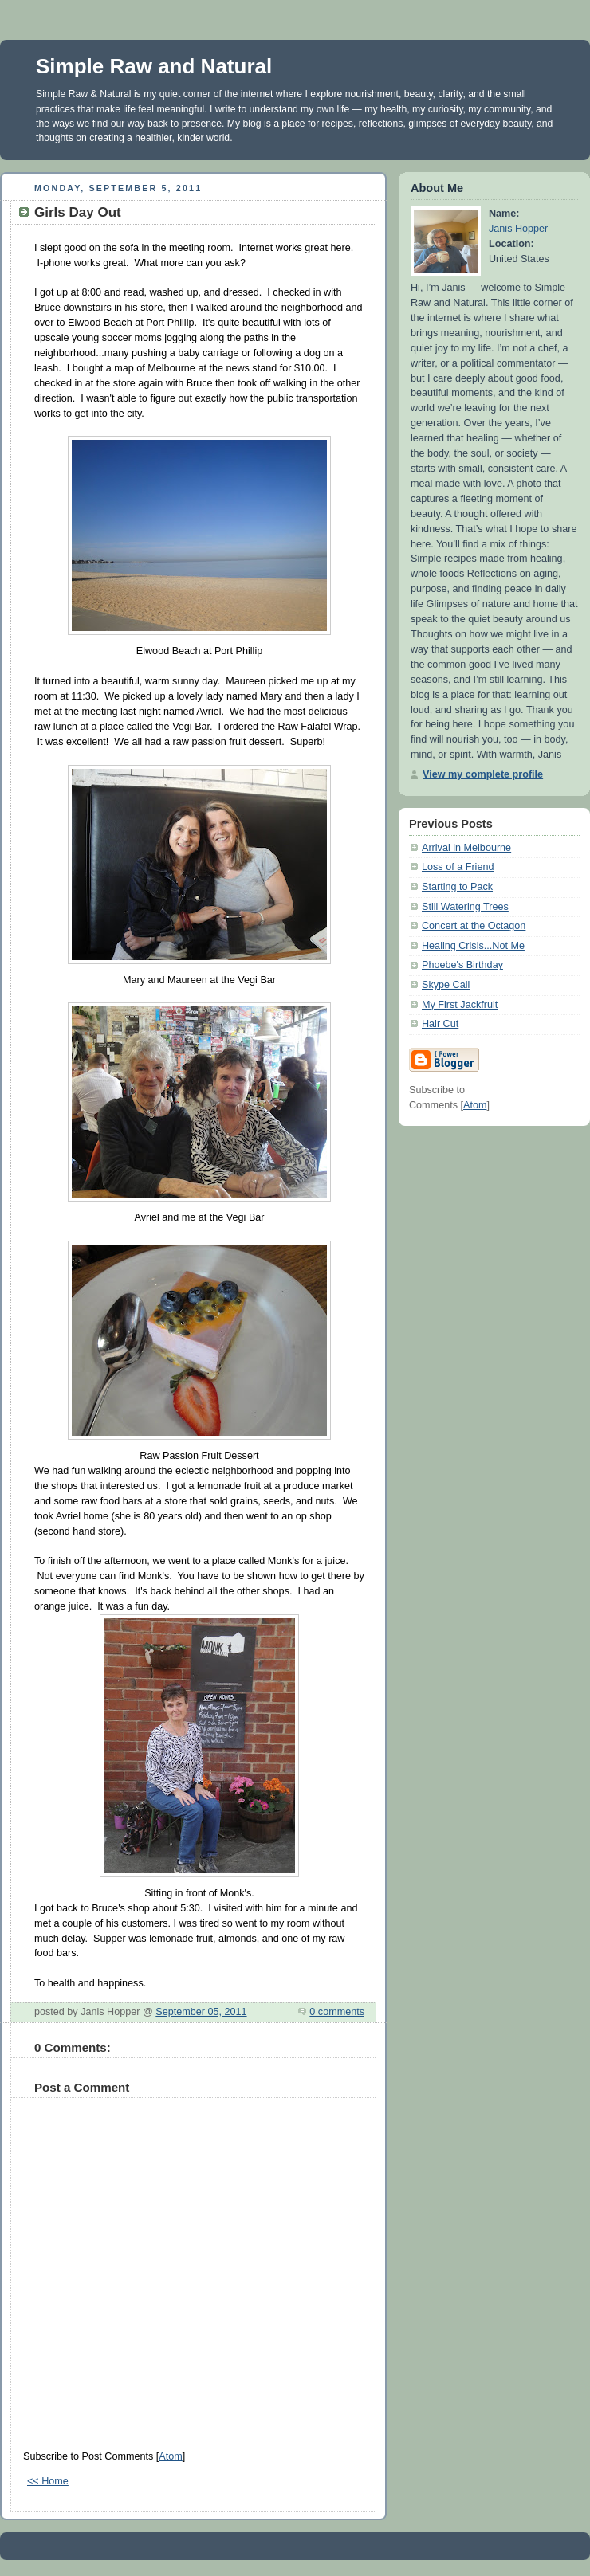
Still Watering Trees (465, 906)
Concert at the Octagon (473, 925)
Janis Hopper (518, 228)
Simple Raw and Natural (154, 66)
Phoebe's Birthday (462, 964)
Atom (170, 2456)
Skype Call (446, 984)
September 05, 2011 (200, 2011)
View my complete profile (483, 774)
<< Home (48, 2481)
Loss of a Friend (458, 866)
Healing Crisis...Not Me (473, 945)
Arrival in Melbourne (466, 847)
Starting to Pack (457, 886)
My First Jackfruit (460, 1004)
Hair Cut (440, 1023)
